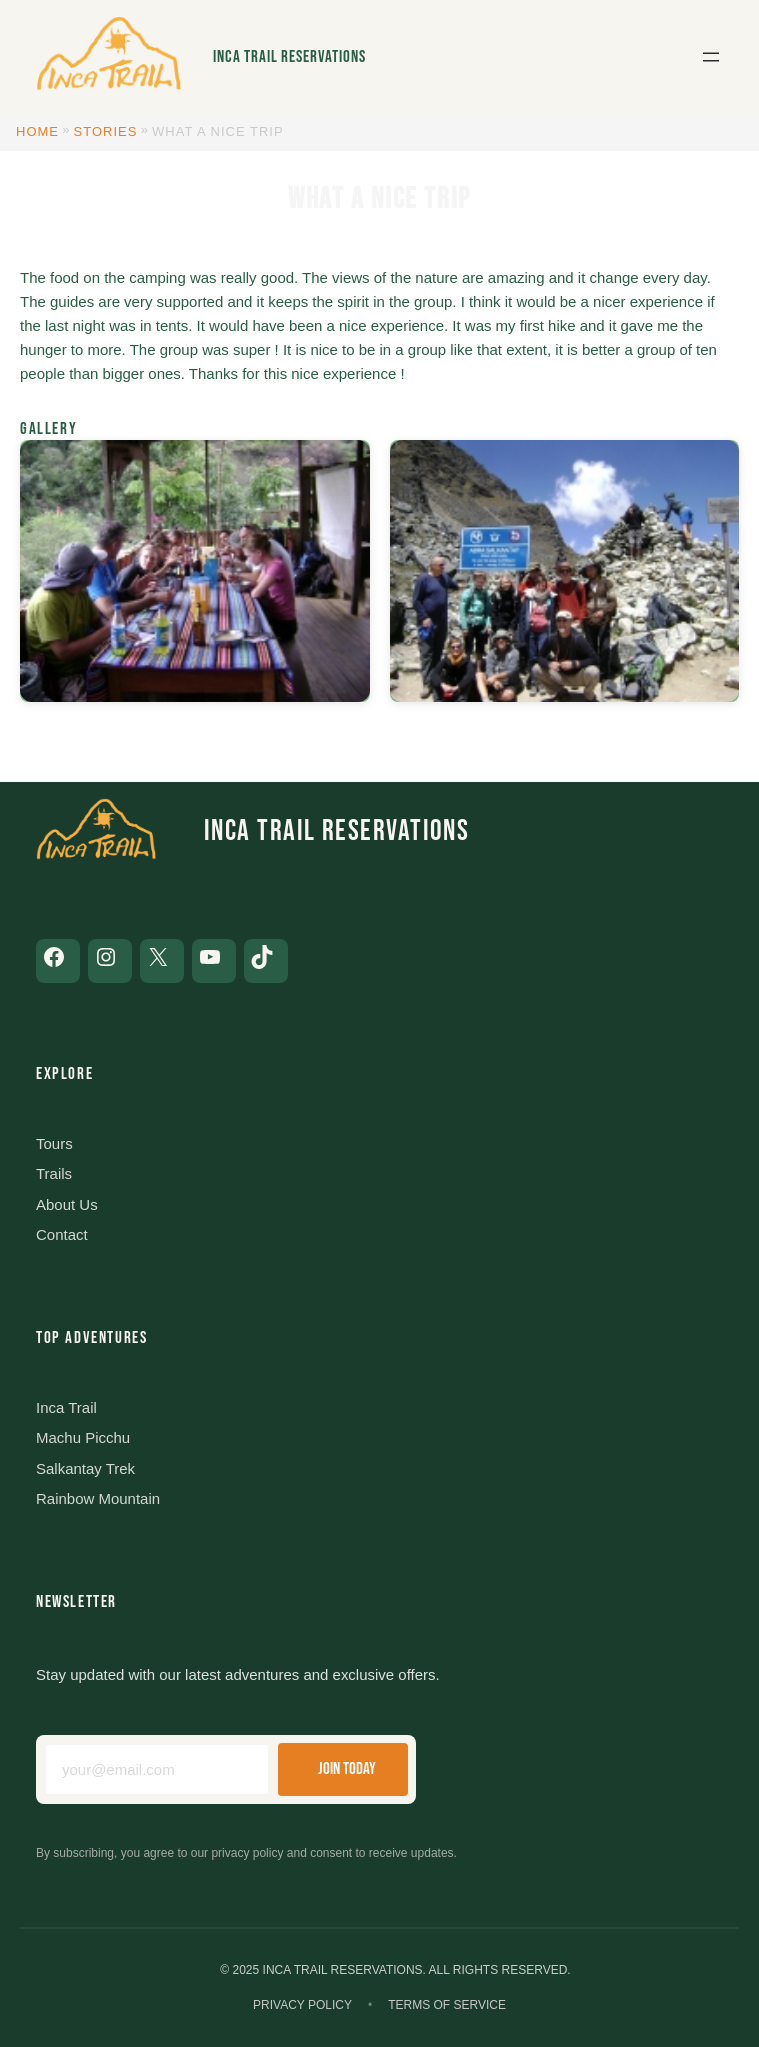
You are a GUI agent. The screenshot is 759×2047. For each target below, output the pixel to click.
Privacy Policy (302, 2005)
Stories (106, 131)
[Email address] (157, 1769)
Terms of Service (447, 2005)
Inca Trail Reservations (289, 57)
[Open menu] (711, 57)
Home (37, 131)
